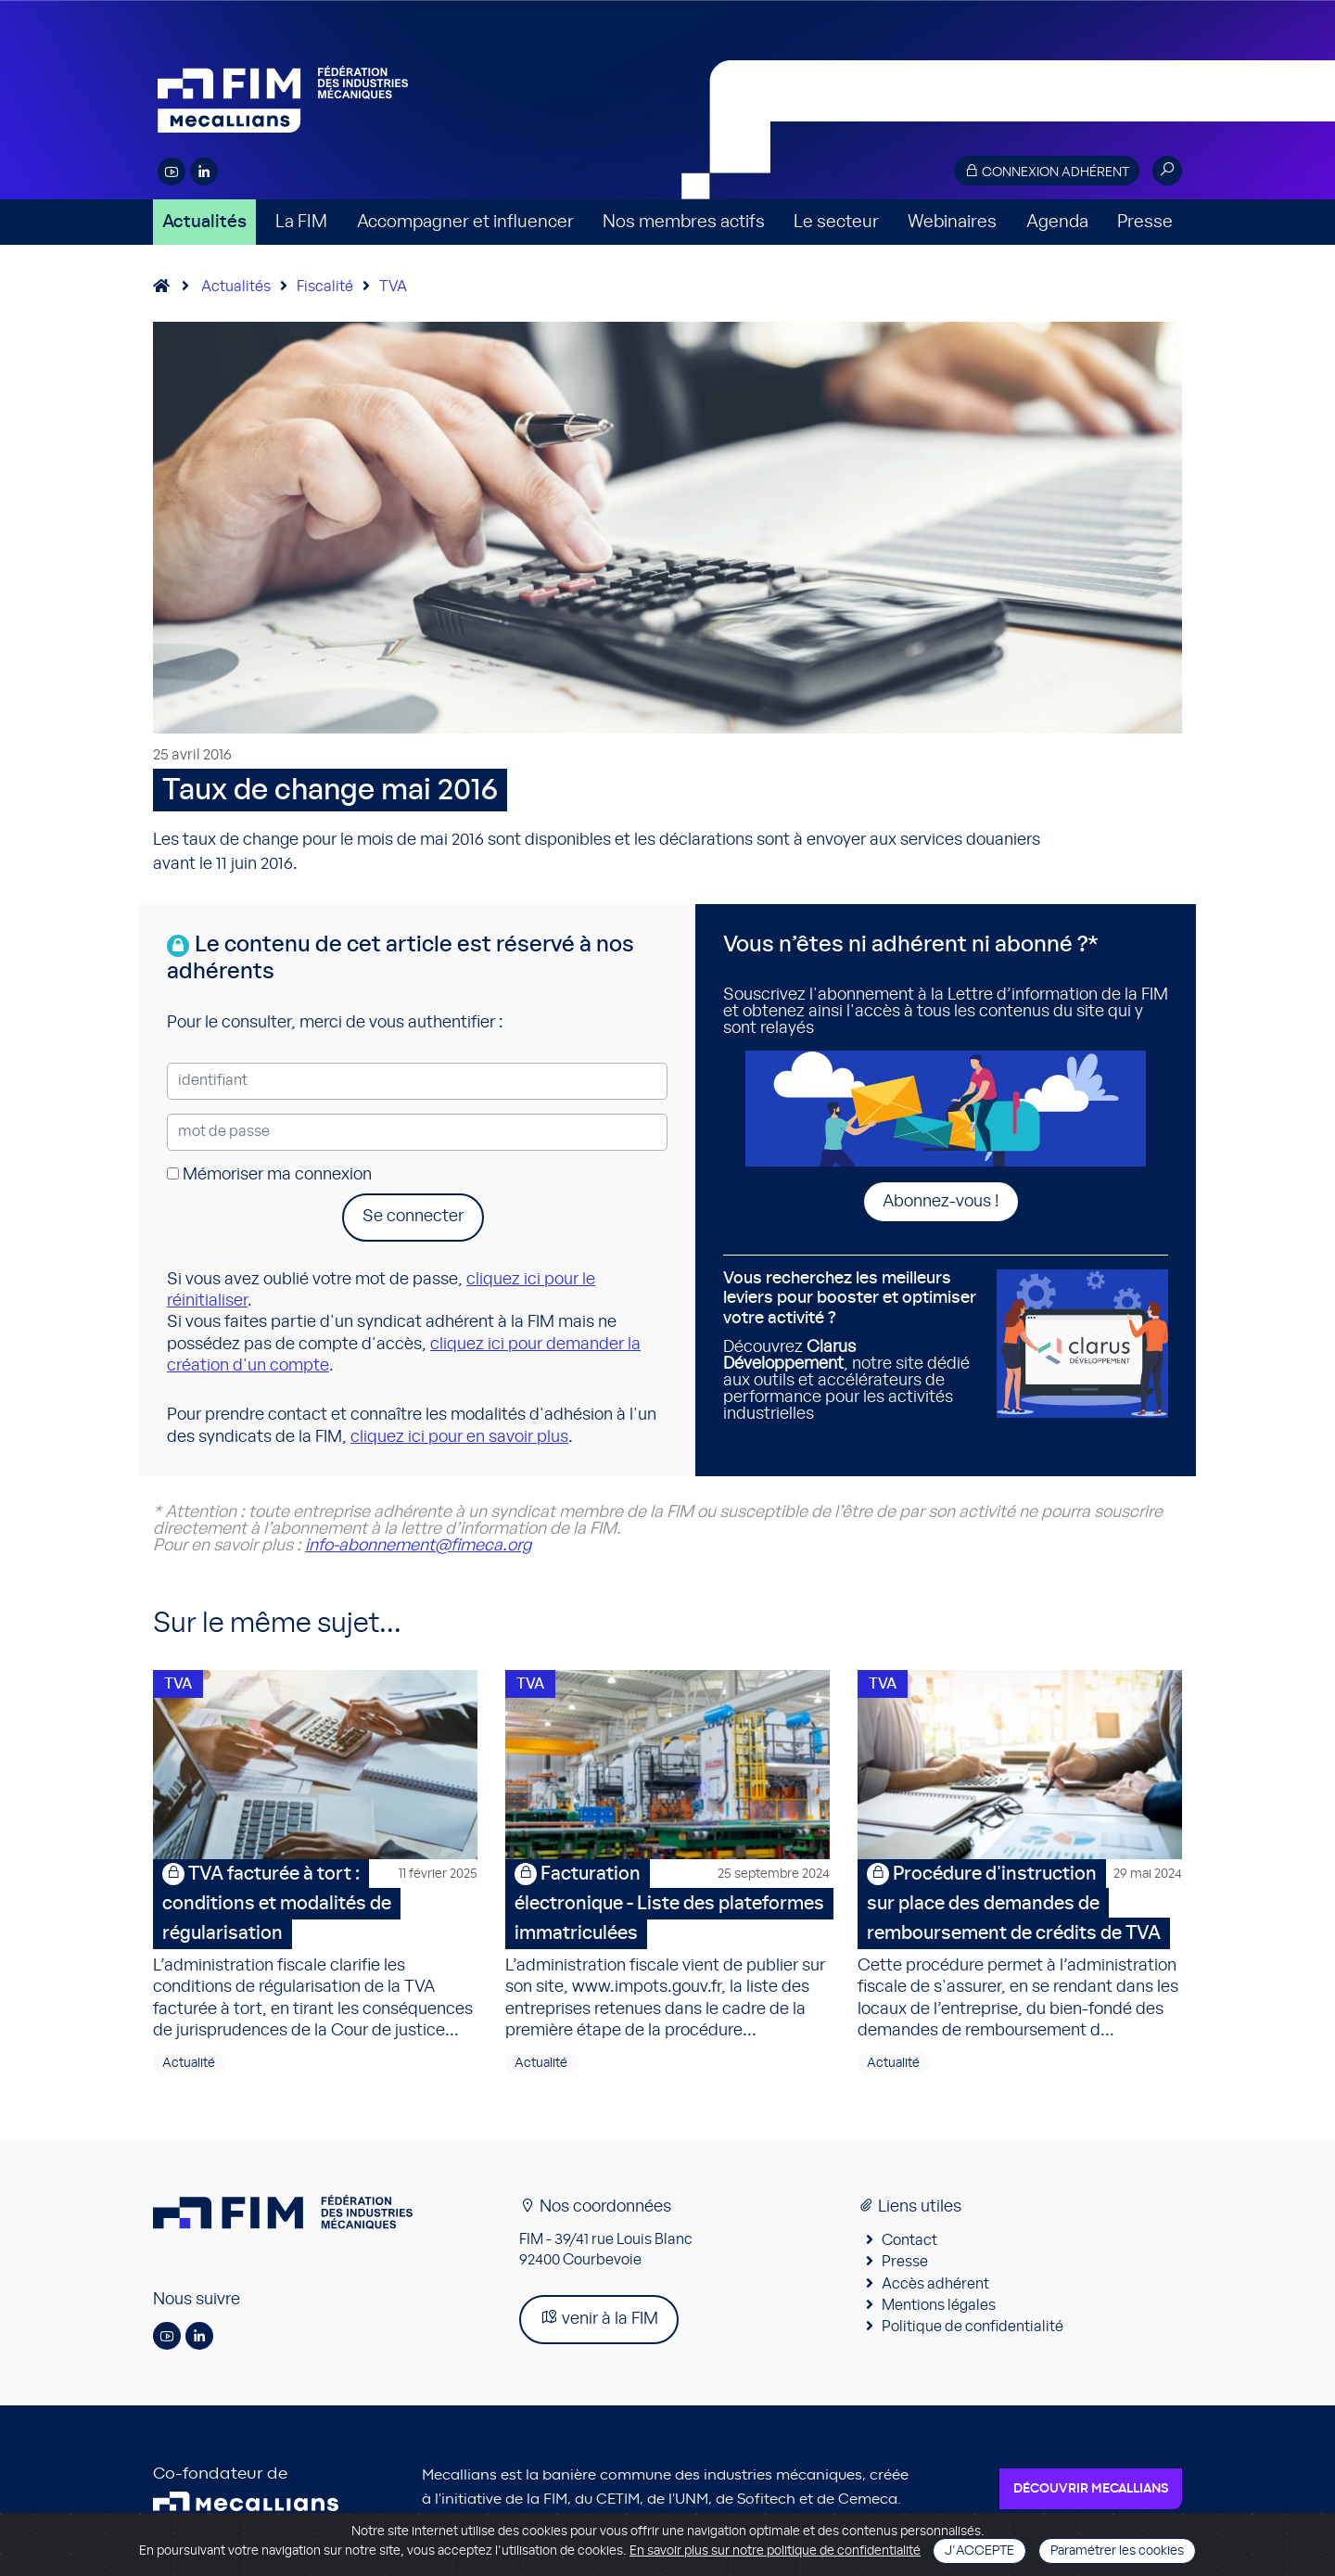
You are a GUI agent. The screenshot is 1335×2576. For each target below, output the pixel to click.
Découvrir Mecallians (1090, 2494)
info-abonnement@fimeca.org (418, 1545)
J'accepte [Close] (979, 2550)
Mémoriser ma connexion (269, 1175)
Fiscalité (325, 286)
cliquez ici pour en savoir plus (459, 1437)
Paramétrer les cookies (1117, 2550)
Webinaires (952, 222)
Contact (909, 2245)
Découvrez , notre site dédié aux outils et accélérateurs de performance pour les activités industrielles (853, 1345)
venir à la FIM (599, 2323)
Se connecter (413, 1216)
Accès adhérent (935, 2289)
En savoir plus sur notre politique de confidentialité (775, 2550)
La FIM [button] (301, 222)
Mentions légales (939, 2310)
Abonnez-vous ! (941, 1201)
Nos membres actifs (684, 222)
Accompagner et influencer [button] (465, 222)
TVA (393, 286)
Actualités (204, 222)
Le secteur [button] (836, 222)
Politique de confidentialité (972, 2333)
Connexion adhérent (1046, 171)
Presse (1145, 222)
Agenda (1057, 222)
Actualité (188, 2068)
